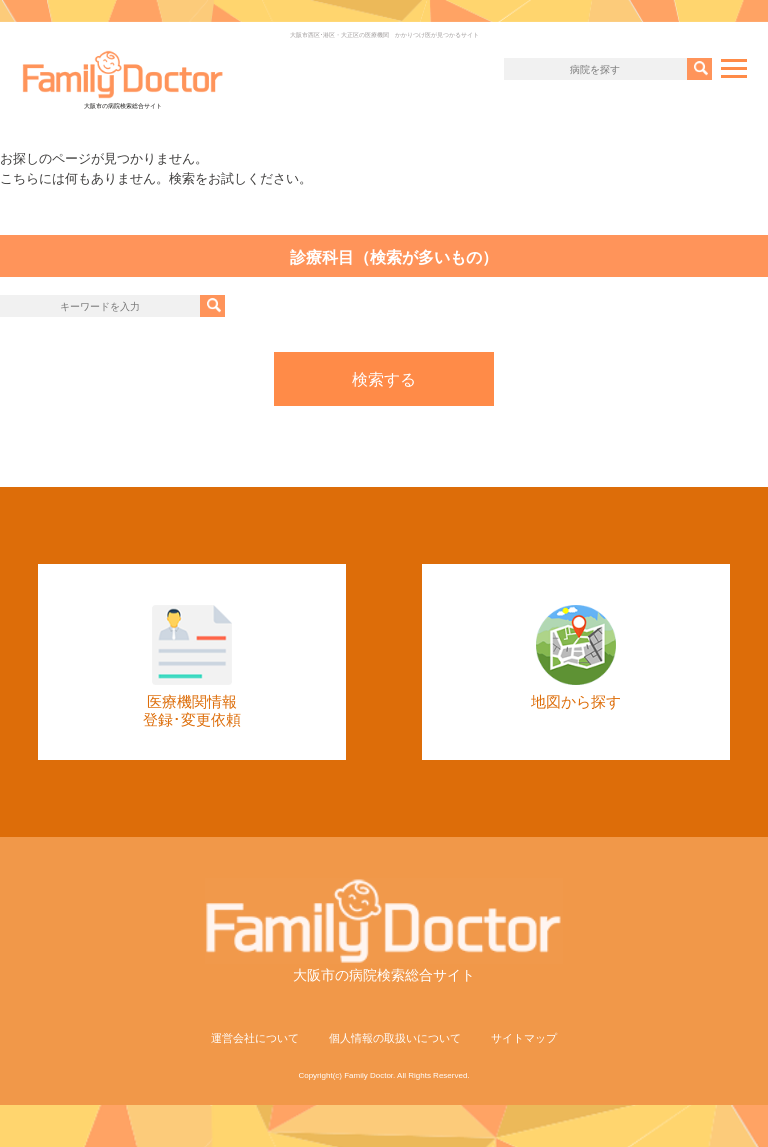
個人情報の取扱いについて (395, 1038)
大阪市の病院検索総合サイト (123, 79)
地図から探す (576, 657)
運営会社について (255, 1038)
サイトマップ (524, 1038)
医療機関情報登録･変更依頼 (192, 666)
